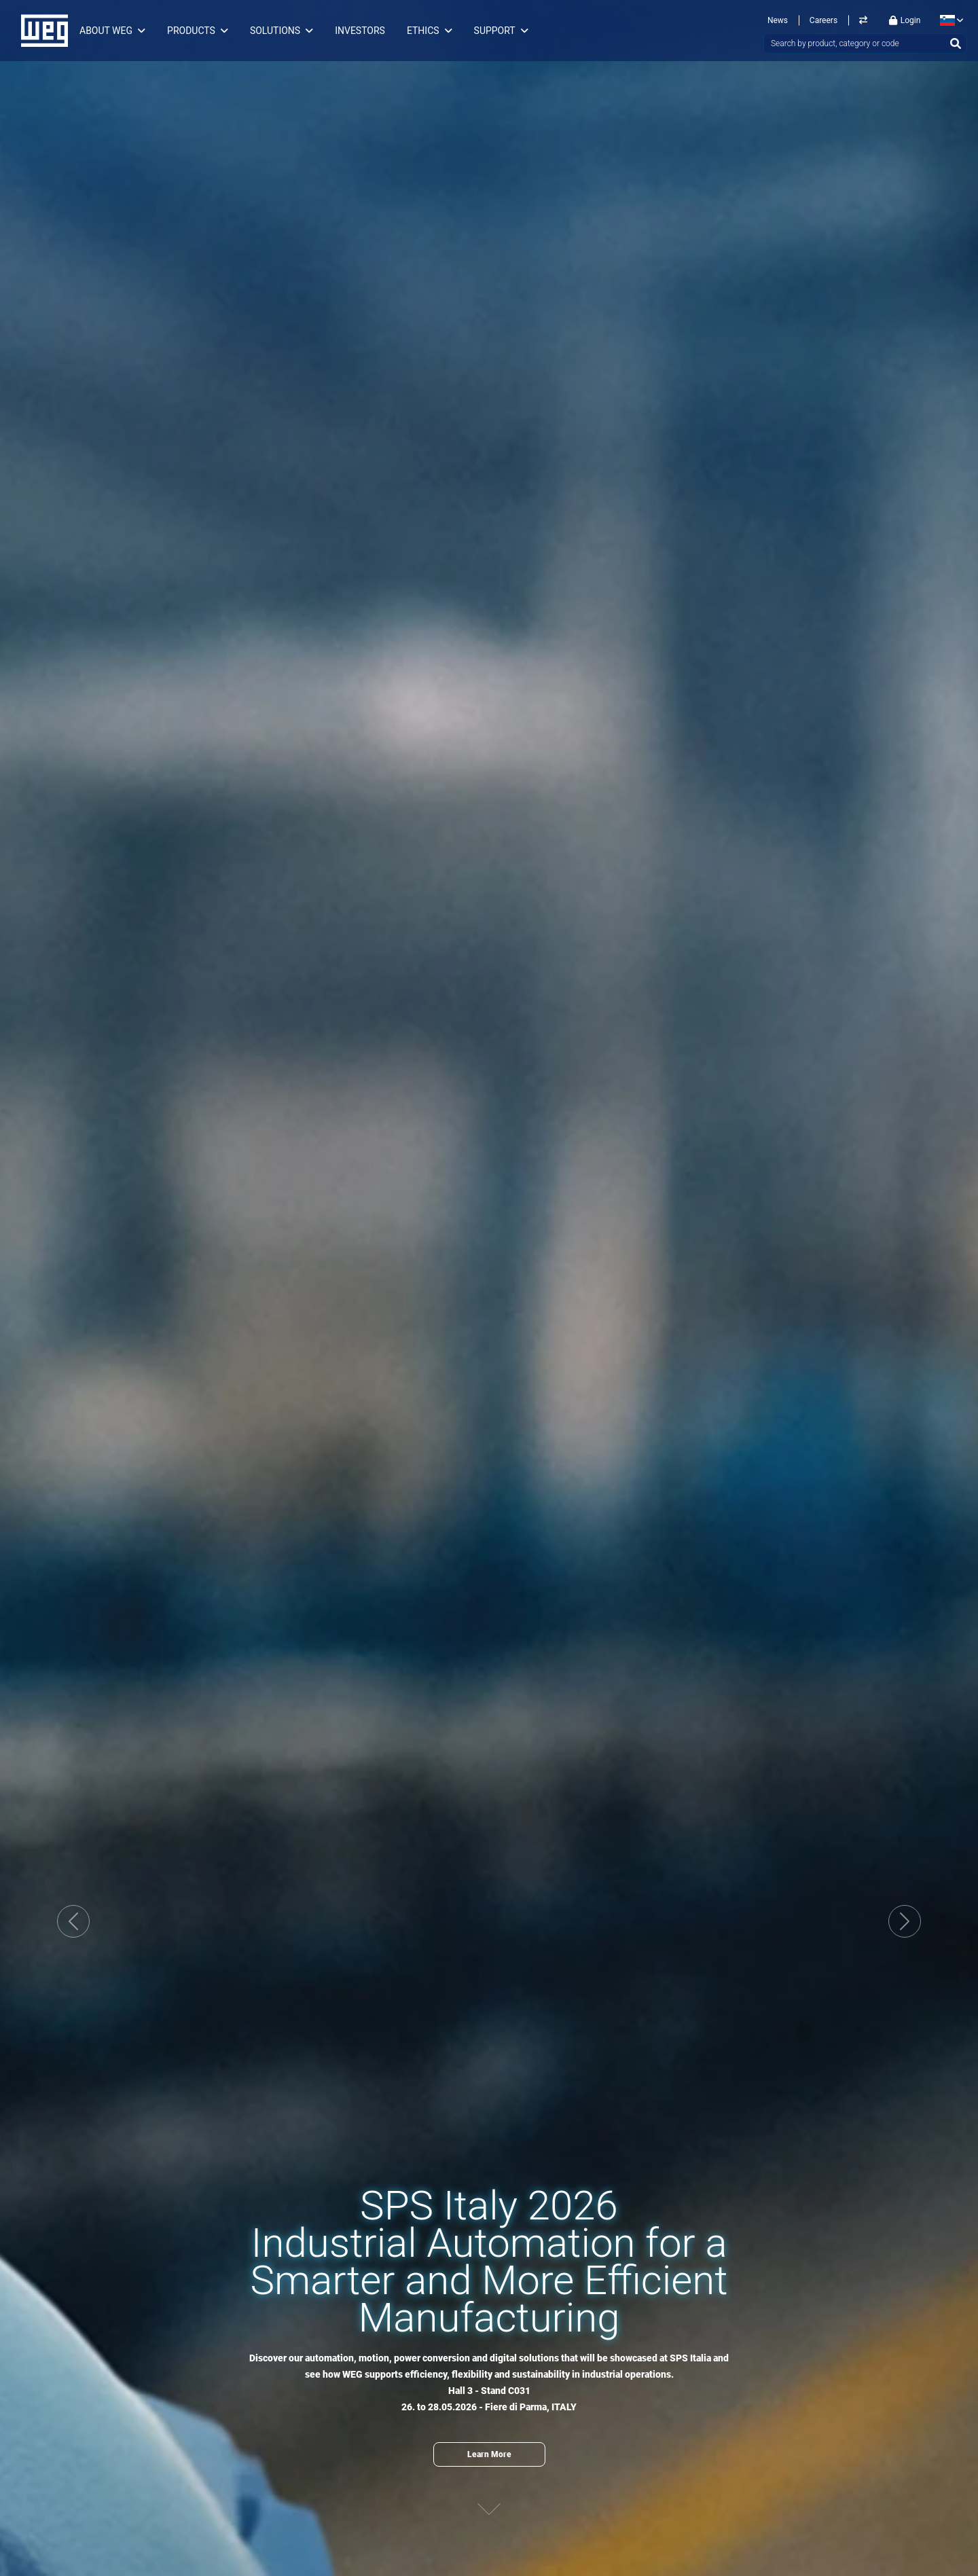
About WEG (105, 30)
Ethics (423, 30)
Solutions (275, 30)
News (777, 20)
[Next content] (489, 2496)
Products (191, 30)
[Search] (955, 43)
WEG (40, 30)
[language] (949, 20)
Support (494, 30)
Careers (823, 20)
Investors (360, 30)
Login (905, 20)
